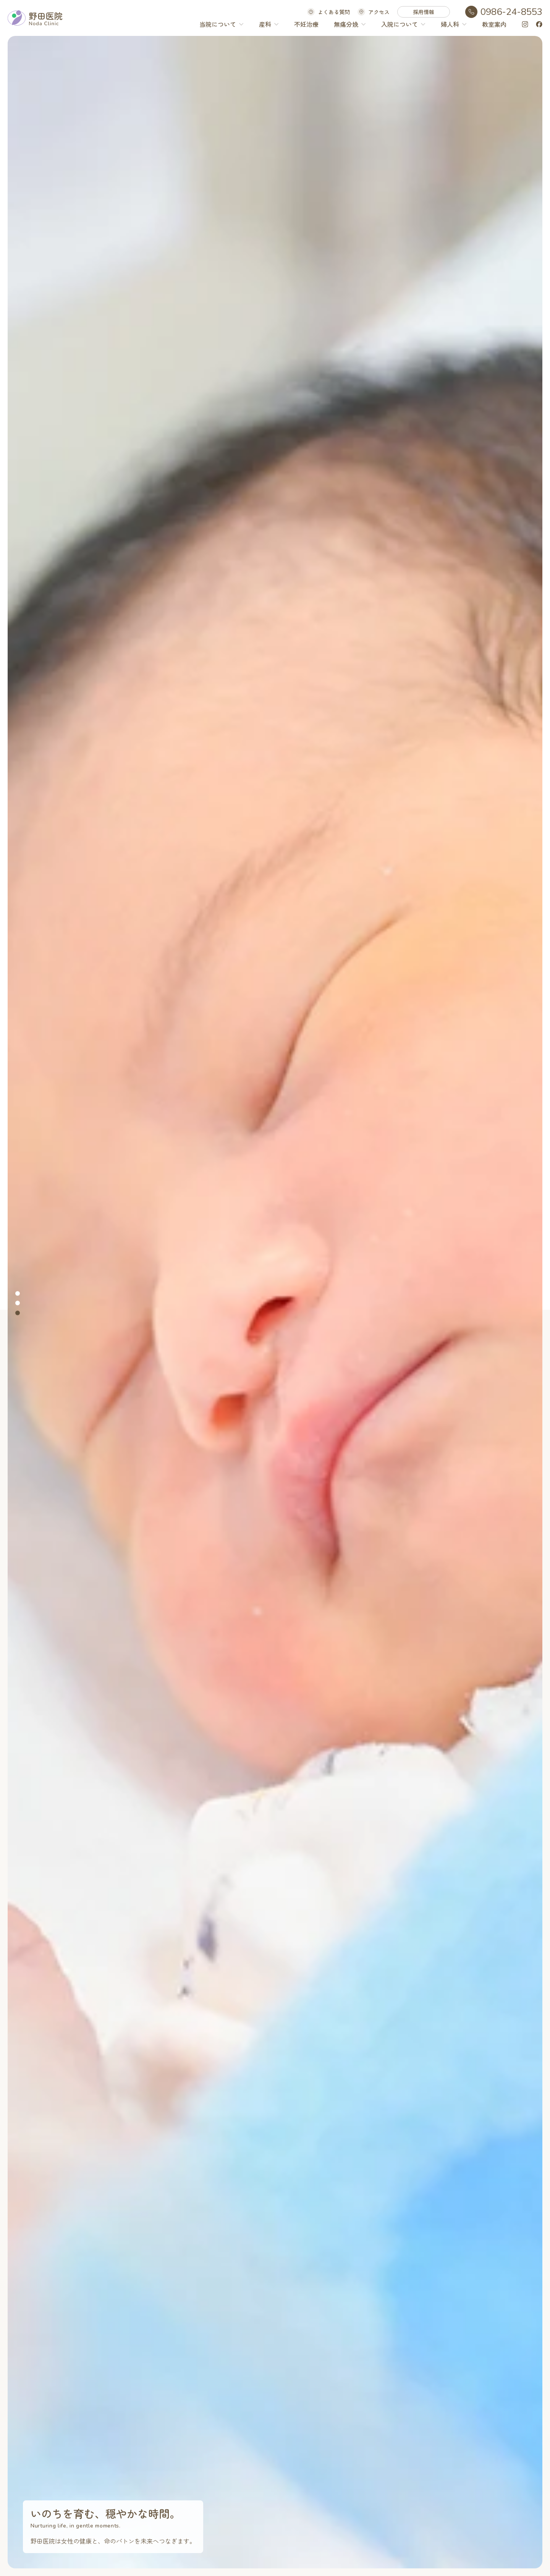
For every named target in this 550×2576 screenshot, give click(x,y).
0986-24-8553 (511, 12)
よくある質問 (334, 12)
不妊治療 (306, 24)
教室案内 (494, 24)
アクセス (379, 12)
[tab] (17, 1293)
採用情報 (423, 12)
